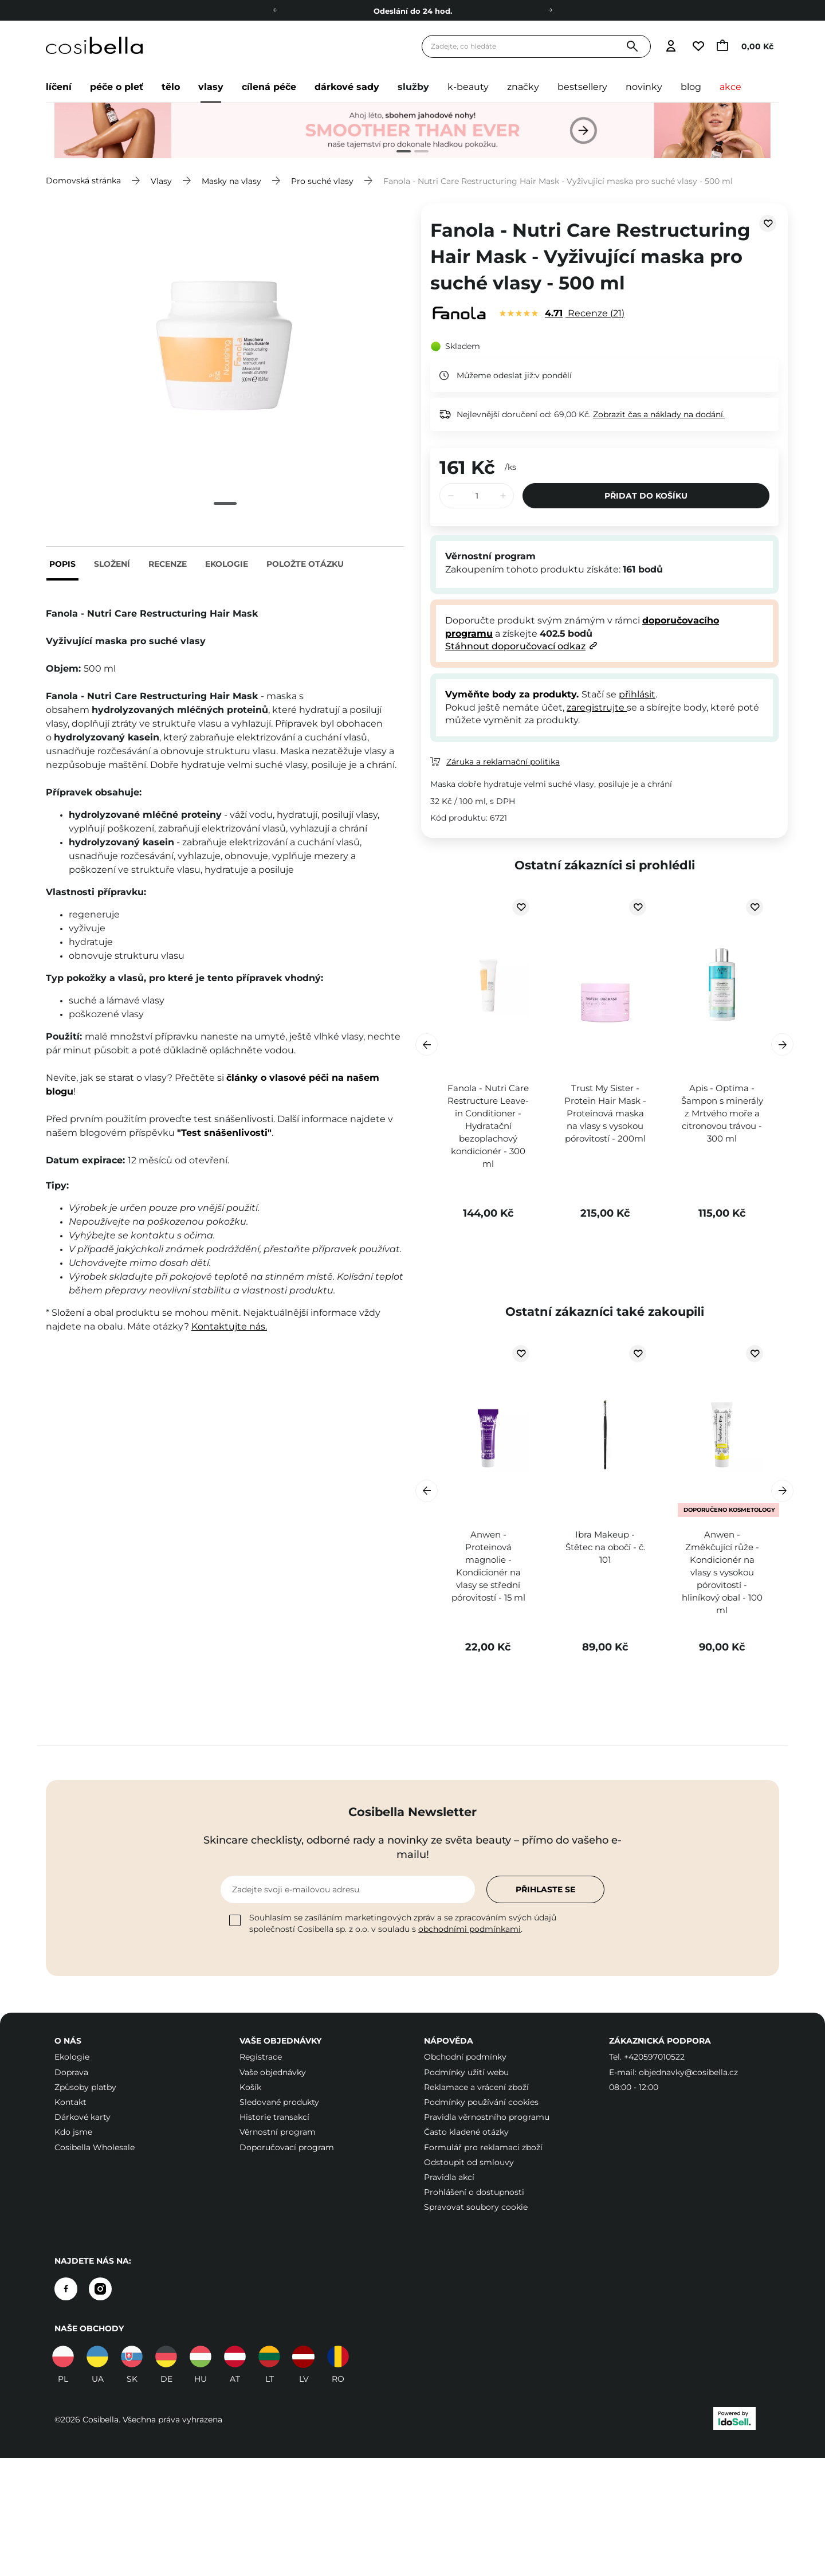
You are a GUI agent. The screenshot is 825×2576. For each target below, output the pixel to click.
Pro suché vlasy (322, 180)
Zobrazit (659, 414)
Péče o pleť (116, 86)
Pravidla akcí (449, 2177)
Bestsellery (582, 86)
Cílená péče (269, 86)
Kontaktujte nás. (229, 1326)
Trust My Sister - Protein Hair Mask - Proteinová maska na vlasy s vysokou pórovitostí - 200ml (605, 1113)
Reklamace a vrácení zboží (476, 2087)
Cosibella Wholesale (94, 2147)
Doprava (71, 2072)
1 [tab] (399, 152)
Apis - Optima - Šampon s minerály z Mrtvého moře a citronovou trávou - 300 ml (722, 1113)
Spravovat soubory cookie (476, 2207)
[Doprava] (550, 10)
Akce (730, 86)
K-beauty (468, 86)
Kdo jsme (73, 2132)
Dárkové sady (347, 86)
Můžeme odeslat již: (496, 375)
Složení (112, 564)
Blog (691, 86)
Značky (523, 86)
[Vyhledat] (632, 47)
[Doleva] (275, 10)
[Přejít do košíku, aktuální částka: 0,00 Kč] (748, 46)
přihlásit (637, 694)
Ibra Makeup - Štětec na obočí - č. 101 (605, 1547)
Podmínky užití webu (466, 2072)
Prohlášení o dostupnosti (474, 2192)
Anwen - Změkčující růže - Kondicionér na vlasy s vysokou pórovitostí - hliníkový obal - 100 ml (722, 1572)
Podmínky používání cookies (481, 2102)
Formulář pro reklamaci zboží (483, 2147)
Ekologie (226, 564)
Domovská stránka (83, 180)
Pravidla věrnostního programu (486, 2117)
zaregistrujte (597, 707)
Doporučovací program (286, 2147)
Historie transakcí (274, 2117)
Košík (250, 2087)
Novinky (644, 86)
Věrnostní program (277, 2132)
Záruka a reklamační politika (503, 761)
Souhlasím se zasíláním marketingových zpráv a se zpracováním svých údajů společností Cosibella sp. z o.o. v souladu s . (392, 1923)
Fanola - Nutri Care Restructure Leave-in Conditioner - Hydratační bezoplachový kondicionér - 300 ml (488, 1126)
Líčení (59, 86)
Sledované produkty (279, 2102)
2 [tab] (416, 152)
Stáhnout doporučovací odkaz (515, 646)
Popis (62, 564)
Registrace (260, 2057)
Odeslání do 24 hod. (413, 10)
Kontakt (70, 2102)
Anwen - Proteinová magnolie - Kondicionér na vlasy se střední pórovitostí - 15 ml (488, 1566)
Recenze (167, 564)
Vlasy (210, 86)
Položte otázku (305, 564)
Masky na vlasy (231, 180)
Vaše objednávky (272, 2072)
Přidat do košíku (646, 496)
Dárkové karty (82, 2117)
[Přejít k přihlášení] (670, 47)
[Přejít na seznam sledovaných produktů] (698, 47)
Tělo (171, 86)
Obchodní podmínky (465, 2057)
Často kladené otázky (466, 2132)
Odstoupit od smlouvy (469, 2162)
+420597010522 (654, 2057)
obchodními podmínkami (469, 1929)
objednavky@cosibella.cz (688, 2072)
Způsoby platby (85, 2087)
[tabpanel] (412, 131)
